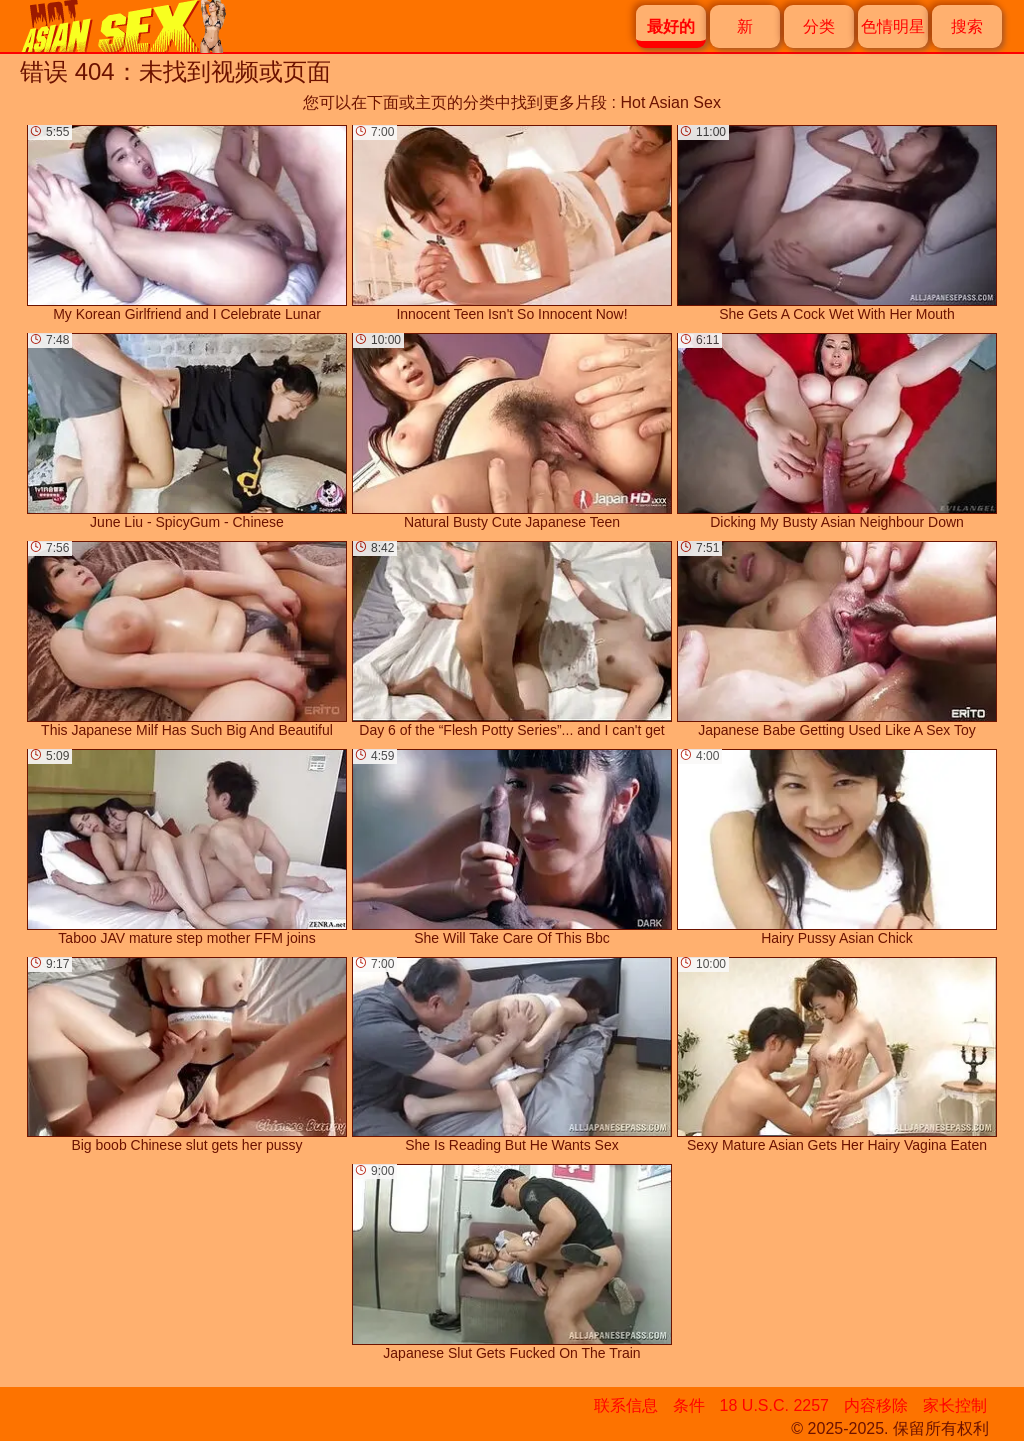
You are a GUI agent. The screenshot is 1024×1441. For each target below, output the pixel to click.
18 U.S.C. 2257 (774, 1405)
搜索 (967, 26)
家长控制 (955, 1405)
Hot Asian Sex (670, 102)
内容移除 (876, 1405)
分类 (819, 26)
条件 (689, 1405)
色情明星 (893, 26)
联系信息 (626, 1405)
